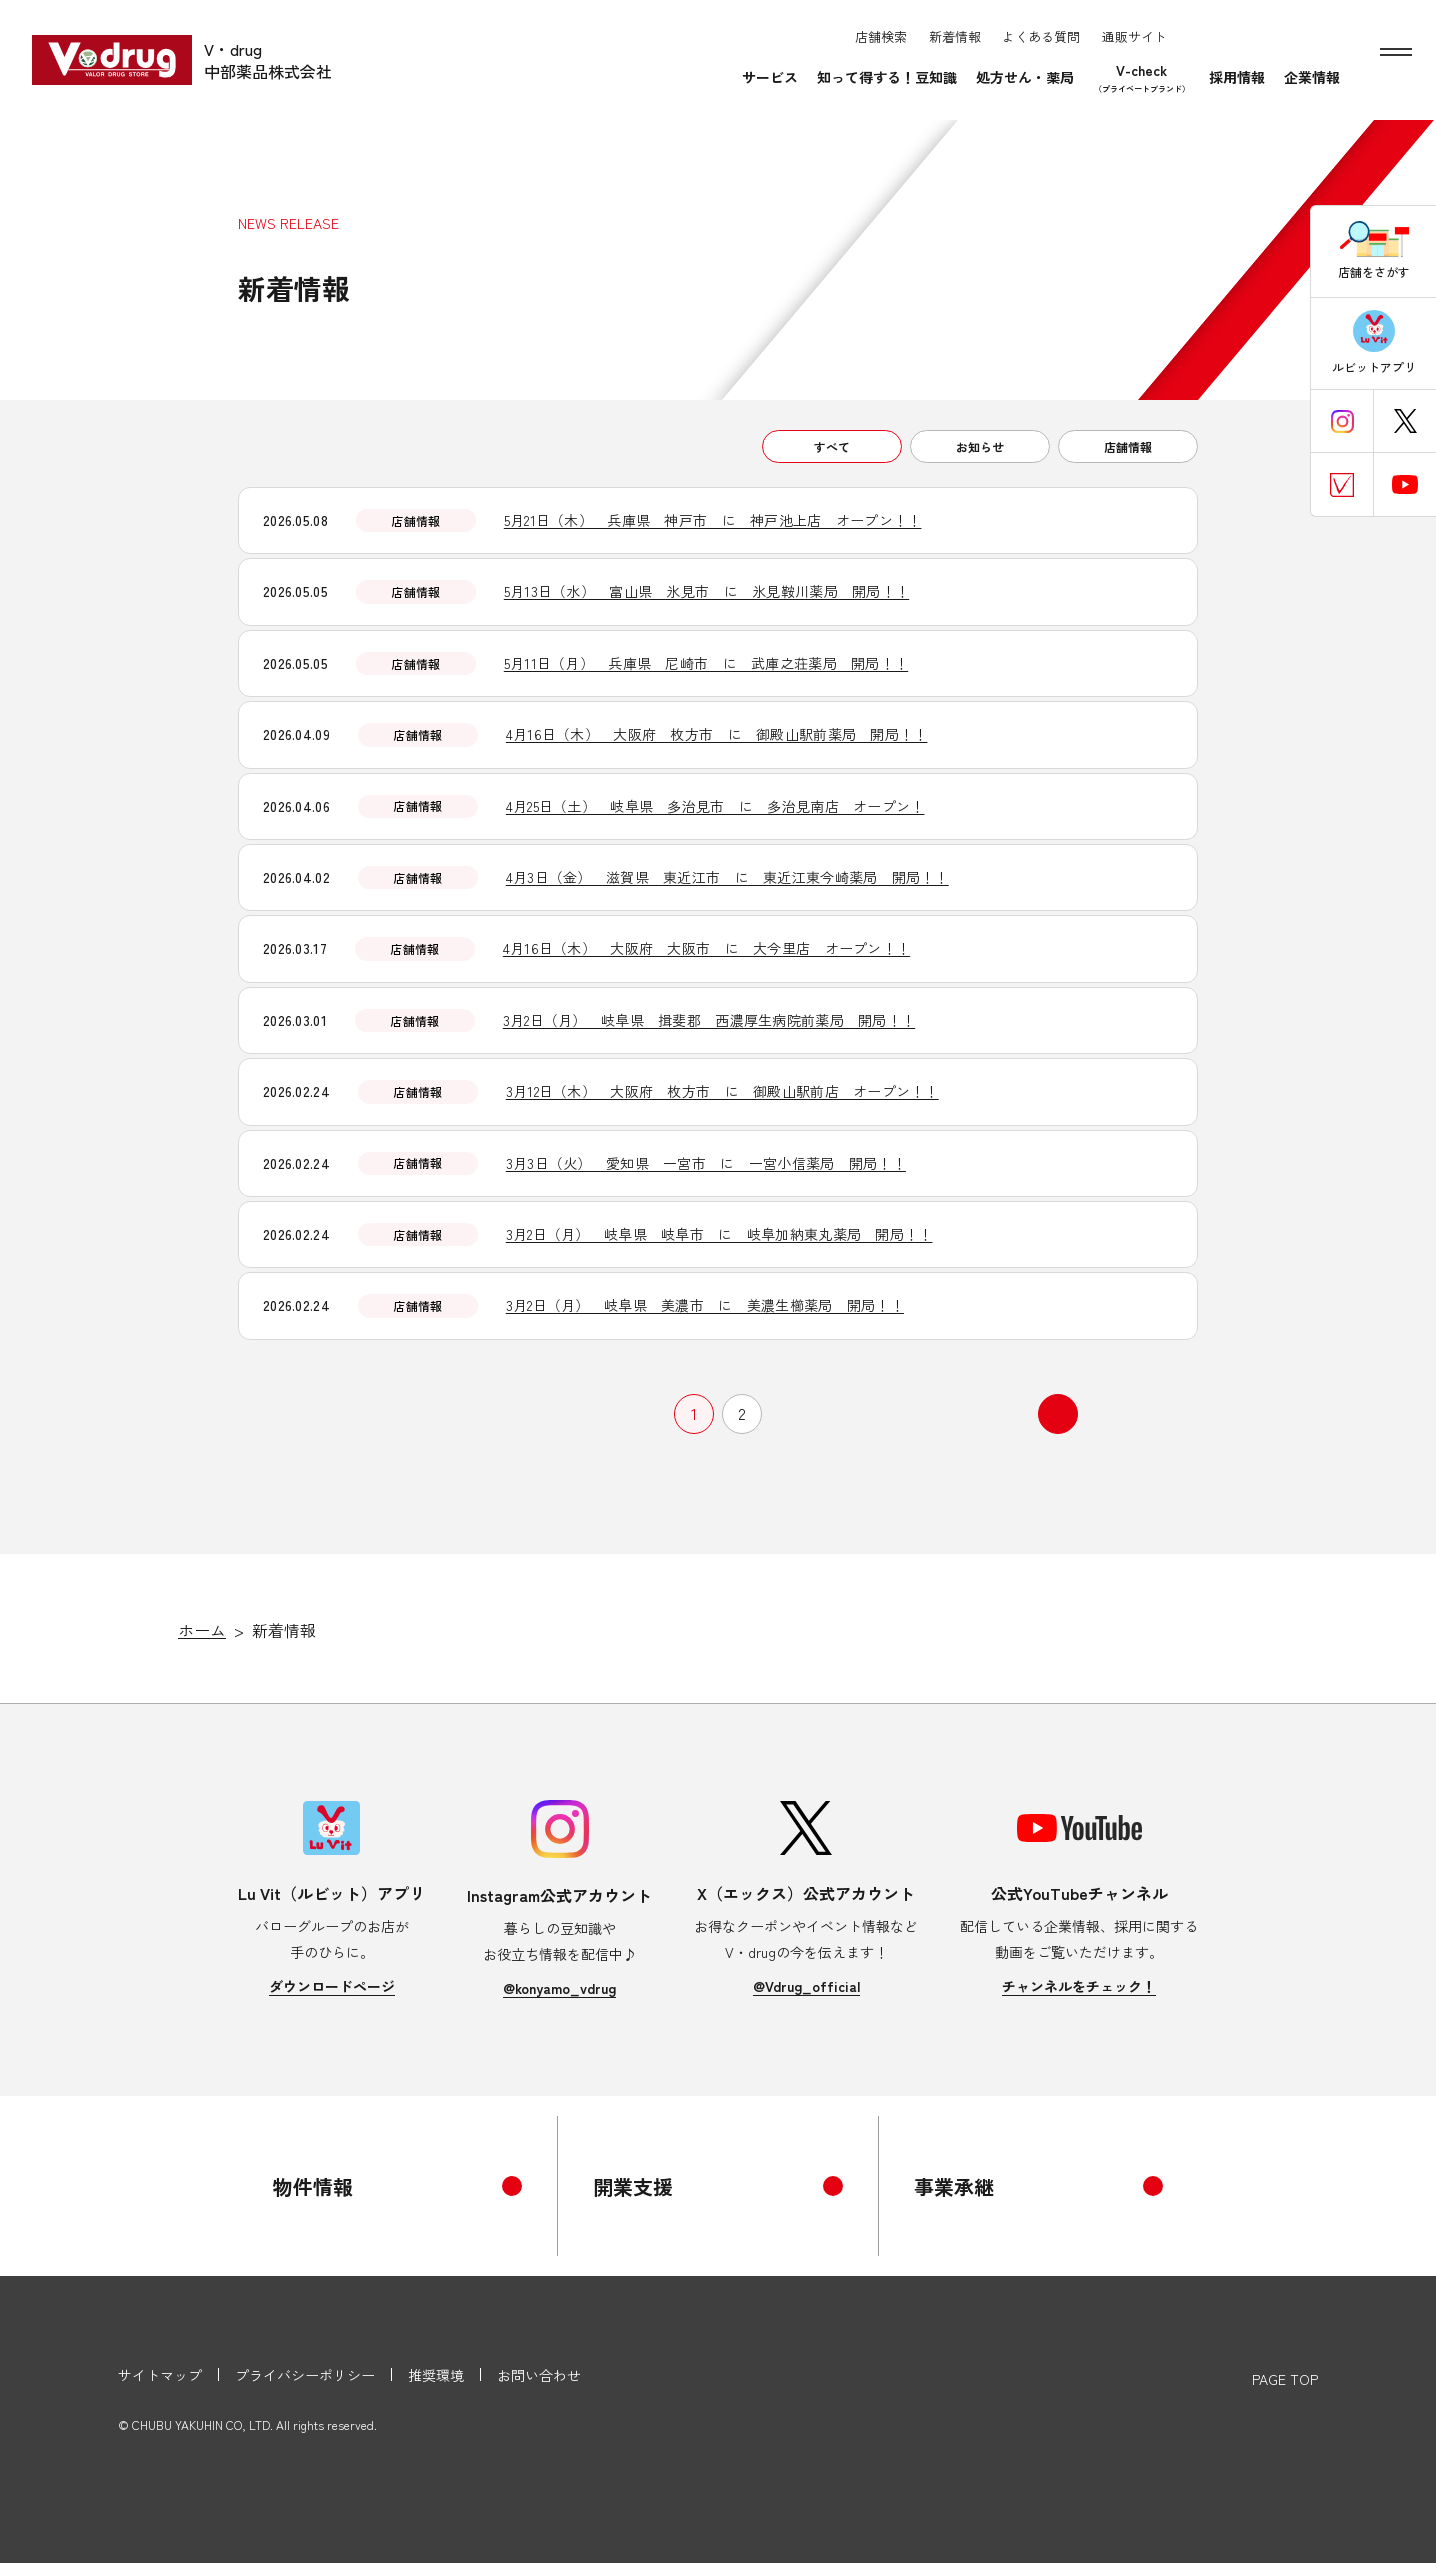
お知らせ (980, 446)
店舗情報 (1128, 446)
